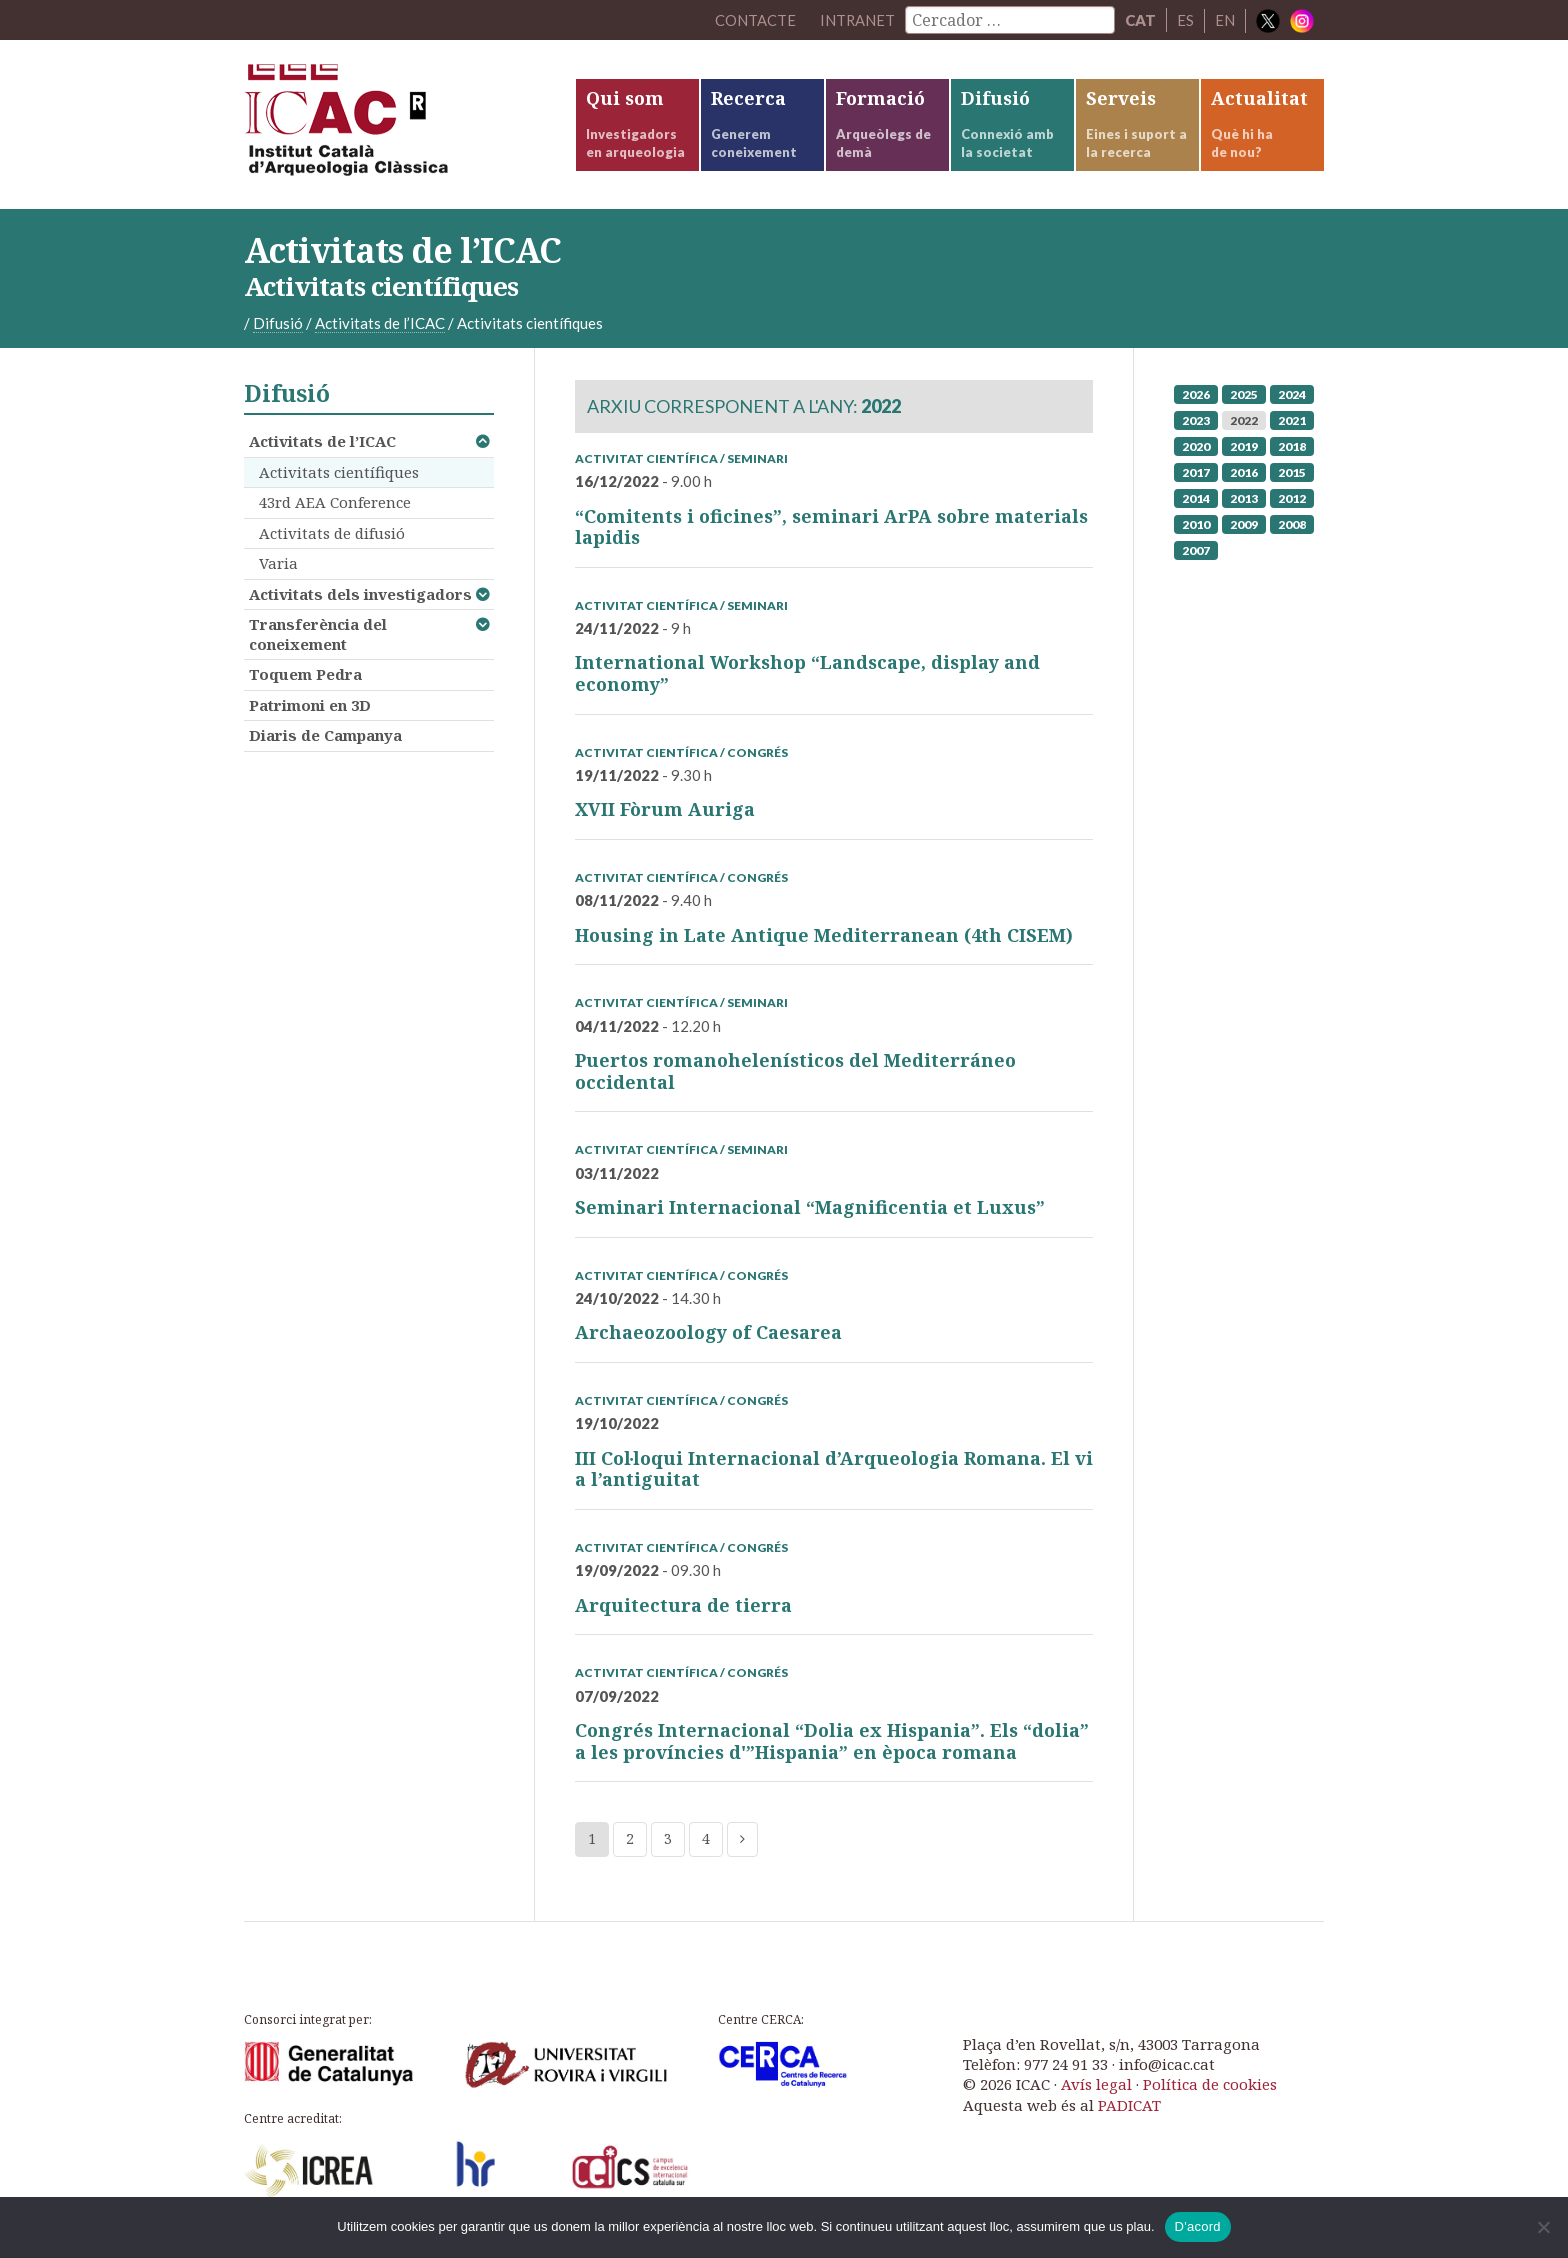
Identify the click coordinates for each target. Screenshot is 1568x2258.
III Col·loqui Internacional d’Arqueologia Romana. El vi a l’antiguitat (834, 1473)
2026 (1196, 397)
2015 (1292, 475)
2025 (1244, 397)
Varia (278, 567)
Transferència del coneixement (318, 638)
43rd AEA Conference (335, 506)
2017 (1196, 475)
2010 (1196, 527)
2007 (1196, 553)
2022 (1244, 423)
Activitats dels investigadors (360, 597)
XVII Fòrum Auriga (665, 813)
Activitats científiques (339, 475)
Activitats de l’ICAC (322, 445)
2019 (1244, 449)
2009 (1244, 527)
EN (1225, 20)
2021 (1292, 423)
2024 (1292, 397)
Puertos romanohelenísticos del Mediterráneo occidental (795, 1075)
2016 (1244, 475)
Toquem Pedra (305, 678)
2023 (1196, 423)
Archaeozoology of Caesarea (708, 1336)
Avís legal (1096, 2088)
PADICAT (1129, 2109)
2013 (1244, 501)
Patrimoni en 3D (310, 708)
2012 (1292, 501)
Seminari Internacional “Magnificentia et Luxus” (810, 1211)
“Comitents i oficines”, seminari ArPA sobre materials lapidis (831, 530)
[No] (1543, 2227)
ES (1185, 20)
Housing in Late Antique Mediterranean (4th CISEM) (824, 939)
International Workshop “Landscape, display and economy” (807, 677)
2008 (1292, 527)
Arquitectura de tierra (683, 1609)
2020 (1196, 449)
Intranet (857, 20)
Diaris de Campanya (325, 739)
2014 (1196, 501)
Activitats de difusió (332, 536)
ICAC (394, 126)
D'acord (1198, 2226)
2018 (1292, 449)
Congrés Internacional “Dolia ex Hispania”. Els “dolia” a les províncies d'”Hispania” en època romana (832, 1745)
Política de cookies (1210, 2088)
